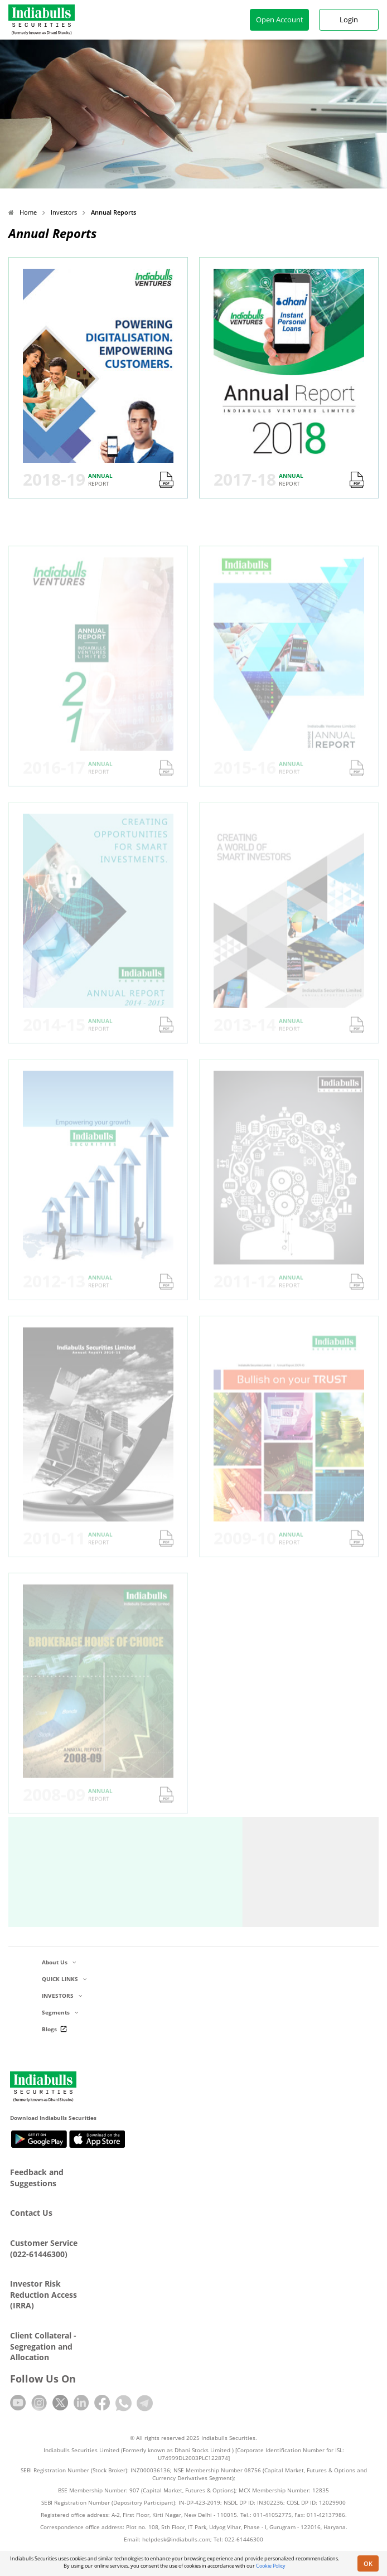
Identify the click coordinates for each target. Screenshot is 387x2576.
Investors (64, 212)
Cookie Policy (271, 2565)
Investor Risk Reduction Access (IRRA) (43, 2294)
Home (22, 212)
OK (368, 2563)
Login (349, 19)
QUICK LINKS (64, 1979)
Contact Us (31, 2212)
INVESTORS (62, 1995)
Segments (60, 2012)
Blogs (56, 2029)
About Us (59, 1962)
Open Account (279, 19)
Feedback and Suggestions (37, 2177)
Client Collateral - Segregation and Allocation (43, 2346)
